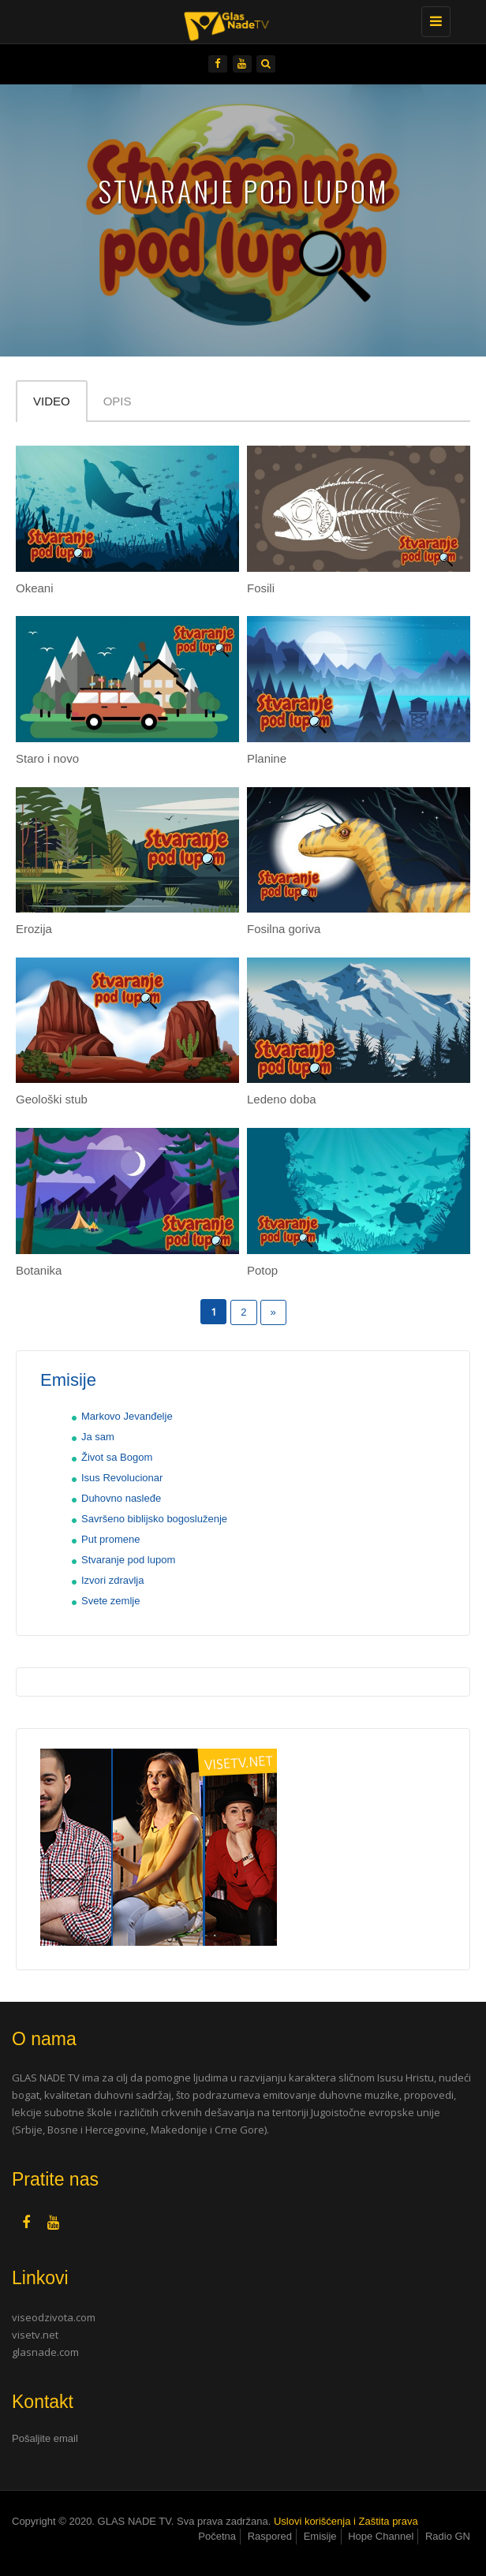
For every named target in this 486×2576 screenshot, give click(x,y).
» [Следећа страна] (273, 1312)
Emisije (320, 2536)
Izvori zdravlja (112, 1580)
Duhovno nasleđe (121, 1498)
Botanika (39, 1270)
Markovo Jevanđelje (127, 1416)
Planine (266, 758)
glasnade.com (45, 2352)
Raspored (270, 2536)
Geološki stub (52, 1099)
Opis (117, 401)
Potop (262, 1270)
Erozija (34, 928)
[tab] (243, 2439)
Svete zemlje (110, 1601)
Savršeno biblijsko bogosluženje (154, 1519)
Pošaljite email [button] (45, 2438)
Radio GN (447, 2536)
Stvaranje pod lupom (128, 1560)
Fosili (261, 588)
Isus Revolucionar (122, 1478)
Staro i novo (47, 758)
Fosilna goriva (283, 928)
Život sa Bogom (116, 1457)
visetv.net (35, 2335)
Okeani (35, 588)
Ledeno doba (281, 1099)
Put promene (110, 1539)
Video (51, 401)
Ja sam (97, 1437)
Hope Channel (380, 2536)
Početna (217, 2536)
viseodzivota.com (53, 2317)
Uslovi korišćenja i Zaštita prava (346, 2521)
